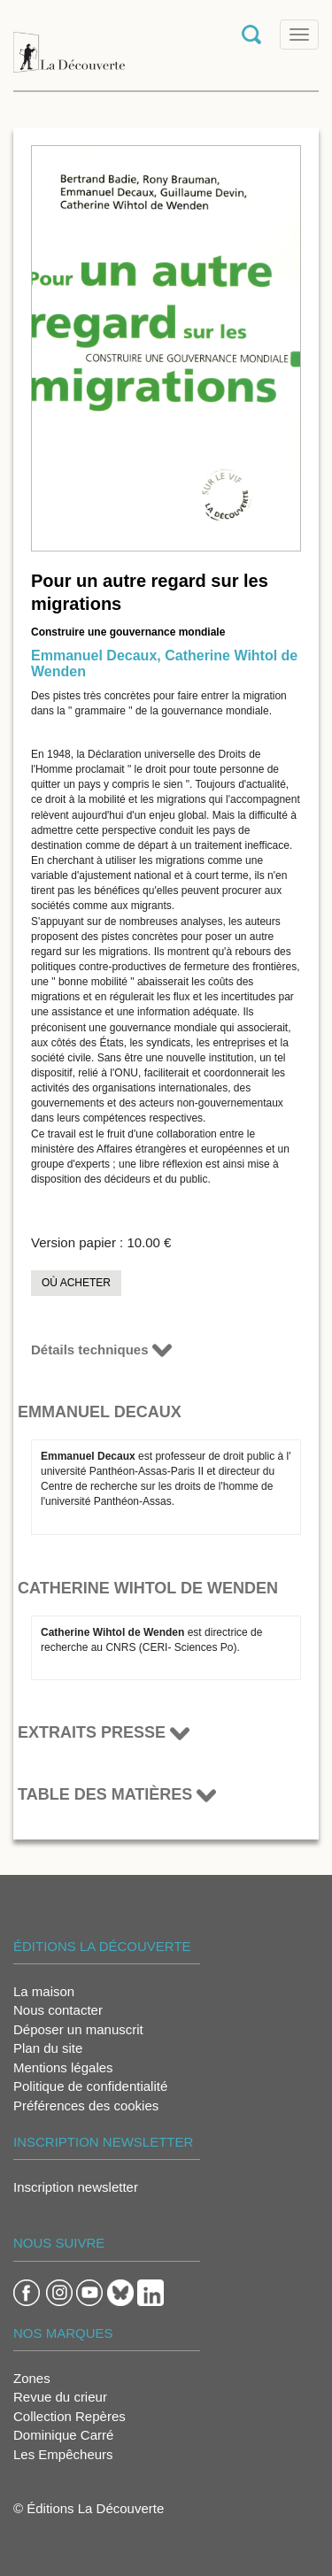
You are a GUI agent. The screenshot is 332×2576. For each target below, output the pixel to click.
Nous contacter (58, 2009)
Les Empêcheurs (63, 2454)
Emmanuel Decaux (94, 655)
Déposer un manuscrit (78, 2029)
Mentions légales (63, 2067)
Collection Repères (69, 2416)
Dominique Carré (63, 2434)
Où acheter (76, 1282)
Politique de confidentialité (90, 2086)
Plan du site (47, 2047)
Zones (31, 2378)
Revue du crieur (60, 2396)
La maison (43, 1991)
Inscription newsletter (75, 2186)
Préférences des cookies (85, 2105)
